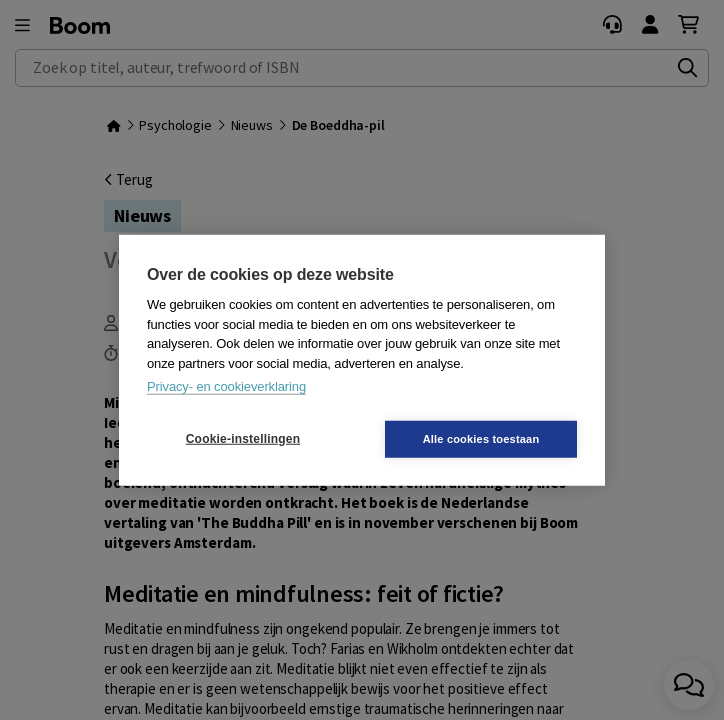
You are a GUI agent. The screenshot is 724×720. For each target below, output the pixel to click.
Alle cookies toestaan (481, 438)
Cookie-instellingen (243, 439)
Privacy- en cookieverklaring (226, 386)
